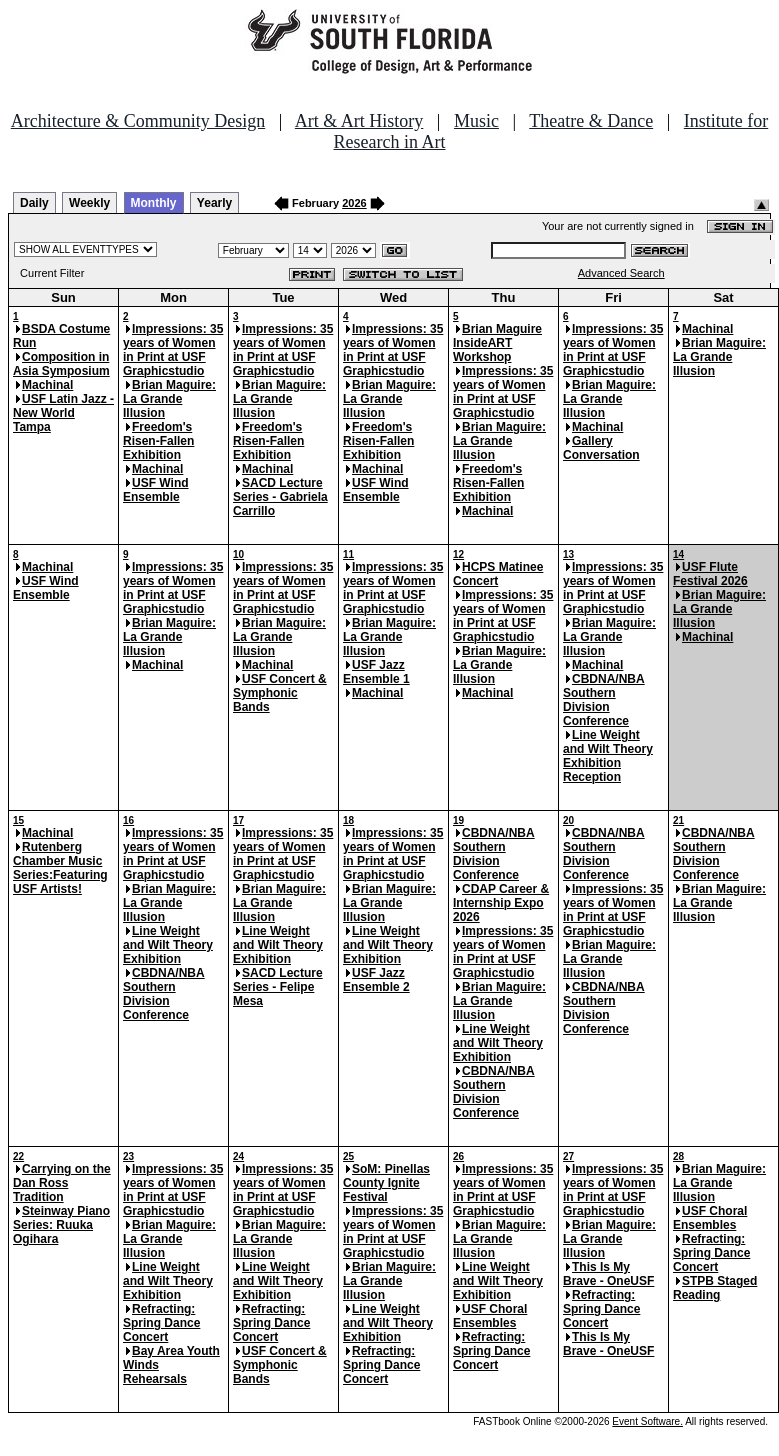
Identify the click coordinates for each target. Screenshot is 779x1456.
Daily (34, 203)
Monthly (154, 203)
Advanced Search (621, 273)
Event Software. (647, 1421)
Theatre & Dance (591, 121)
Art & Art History (359, 121)
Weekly (89, 203)
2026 (354, 203)
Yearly (214, 203)
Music (476, 121)
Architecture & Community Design (138, 121)
